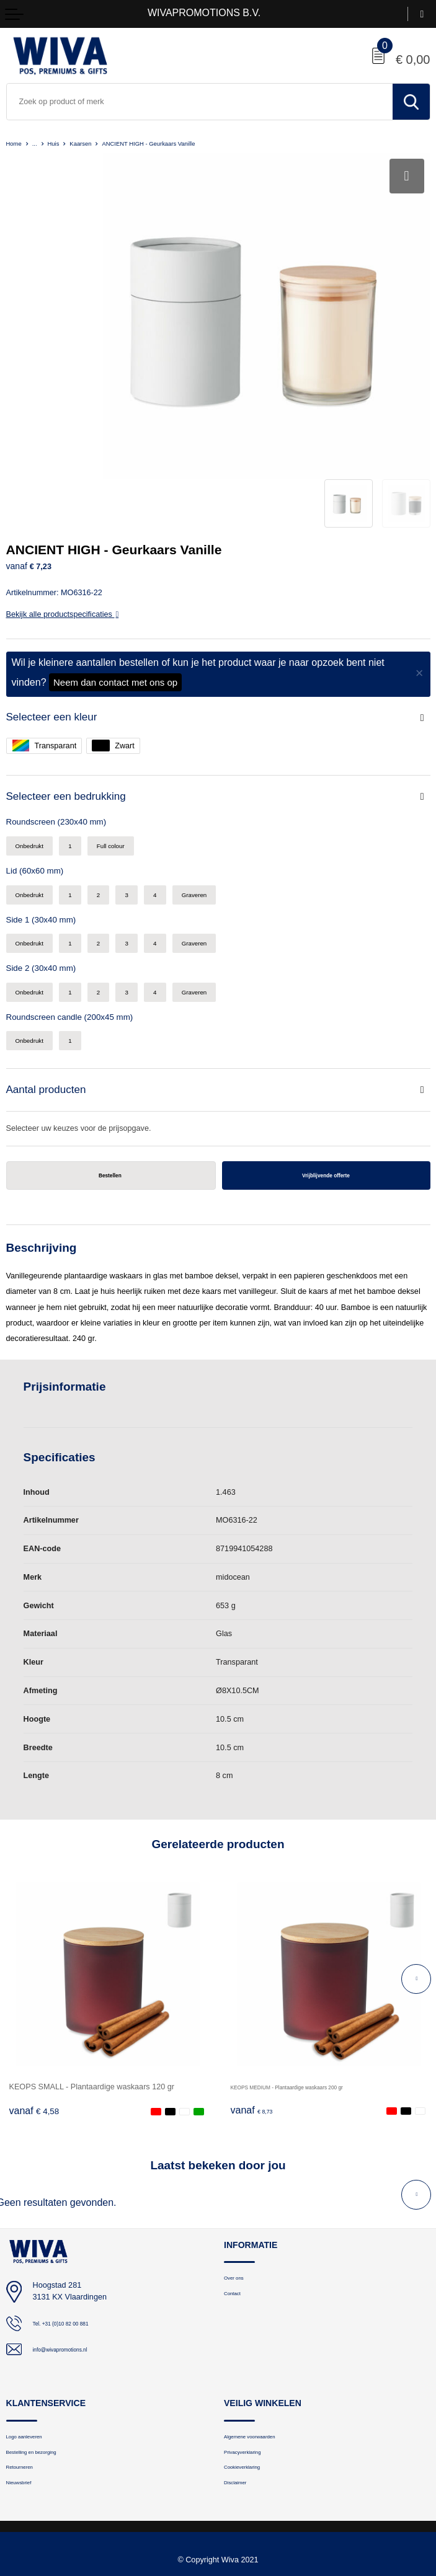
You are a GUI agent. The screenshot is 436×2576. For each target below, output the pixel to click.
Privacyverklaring (252, 2374)
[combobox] (200, 102)
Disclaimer (241, 2411)
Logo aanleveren (33, 2356)
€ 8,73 (256, 2029)
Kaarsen (93, 143)
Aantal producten (50, 1003)
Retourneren (26, 2393)
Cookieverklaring (251, 2393)
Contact (236, 2216)
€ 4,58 (34, 2029)
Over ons (239, 2197)
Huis (61, 143)
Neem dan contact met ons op (115, 583)
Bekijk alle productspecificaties (62, 514)
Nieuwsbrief (25, 2411)
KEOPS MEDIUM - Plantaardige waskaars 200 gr (317, 2004)
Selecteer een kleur (56, 618)
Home (16, 143)
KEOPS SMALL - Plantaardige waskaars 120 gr (92, 2004)
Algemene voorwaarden (263, 2356)
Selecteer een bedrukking (73, 699)
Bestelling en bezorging (44, 2374)
